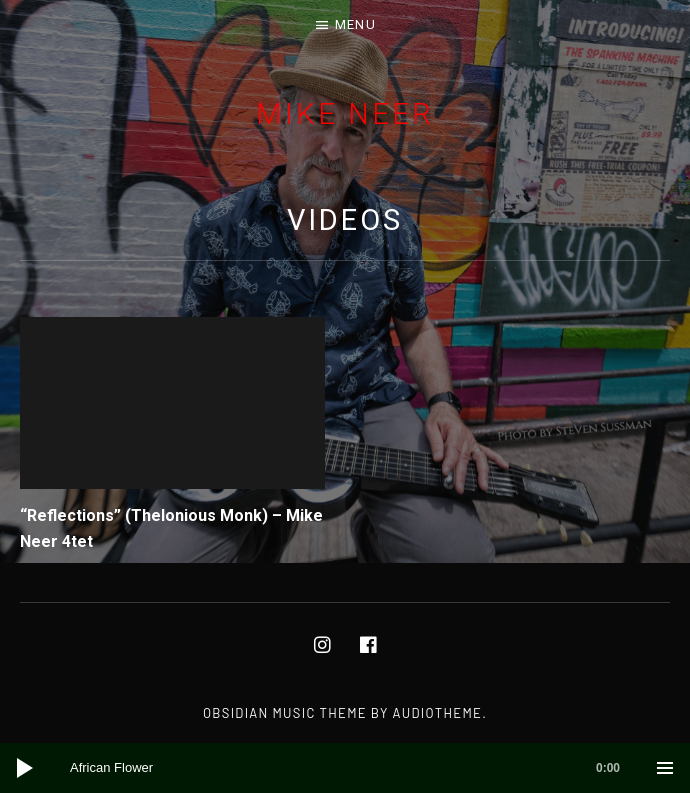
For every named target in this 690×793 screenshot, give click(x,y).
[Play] (25, 768)
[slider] (355, 768)
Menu (355, 24)
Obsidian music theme (285, 713)
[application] (345, 768)
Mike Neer (344, 114)
